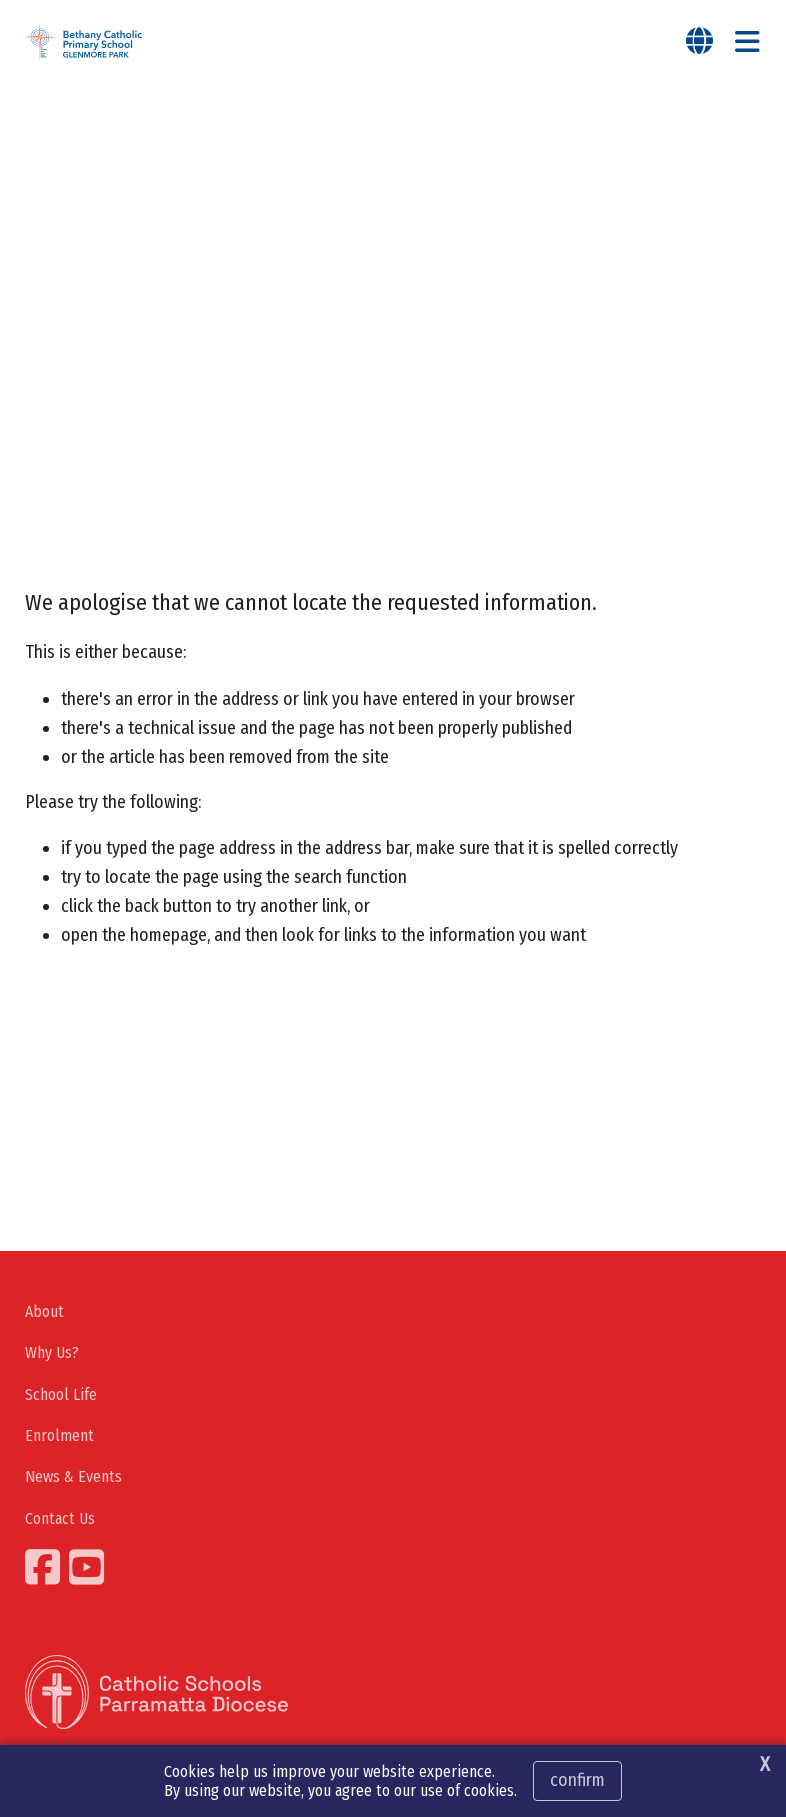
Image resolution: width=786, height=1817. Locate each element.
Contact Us (60, 1522)
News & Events (73, 1481)
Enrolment (59, 1440)
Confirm (577, 1780)
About (44, 1316)
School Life (61, 1398)
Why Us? (52, 1357)
